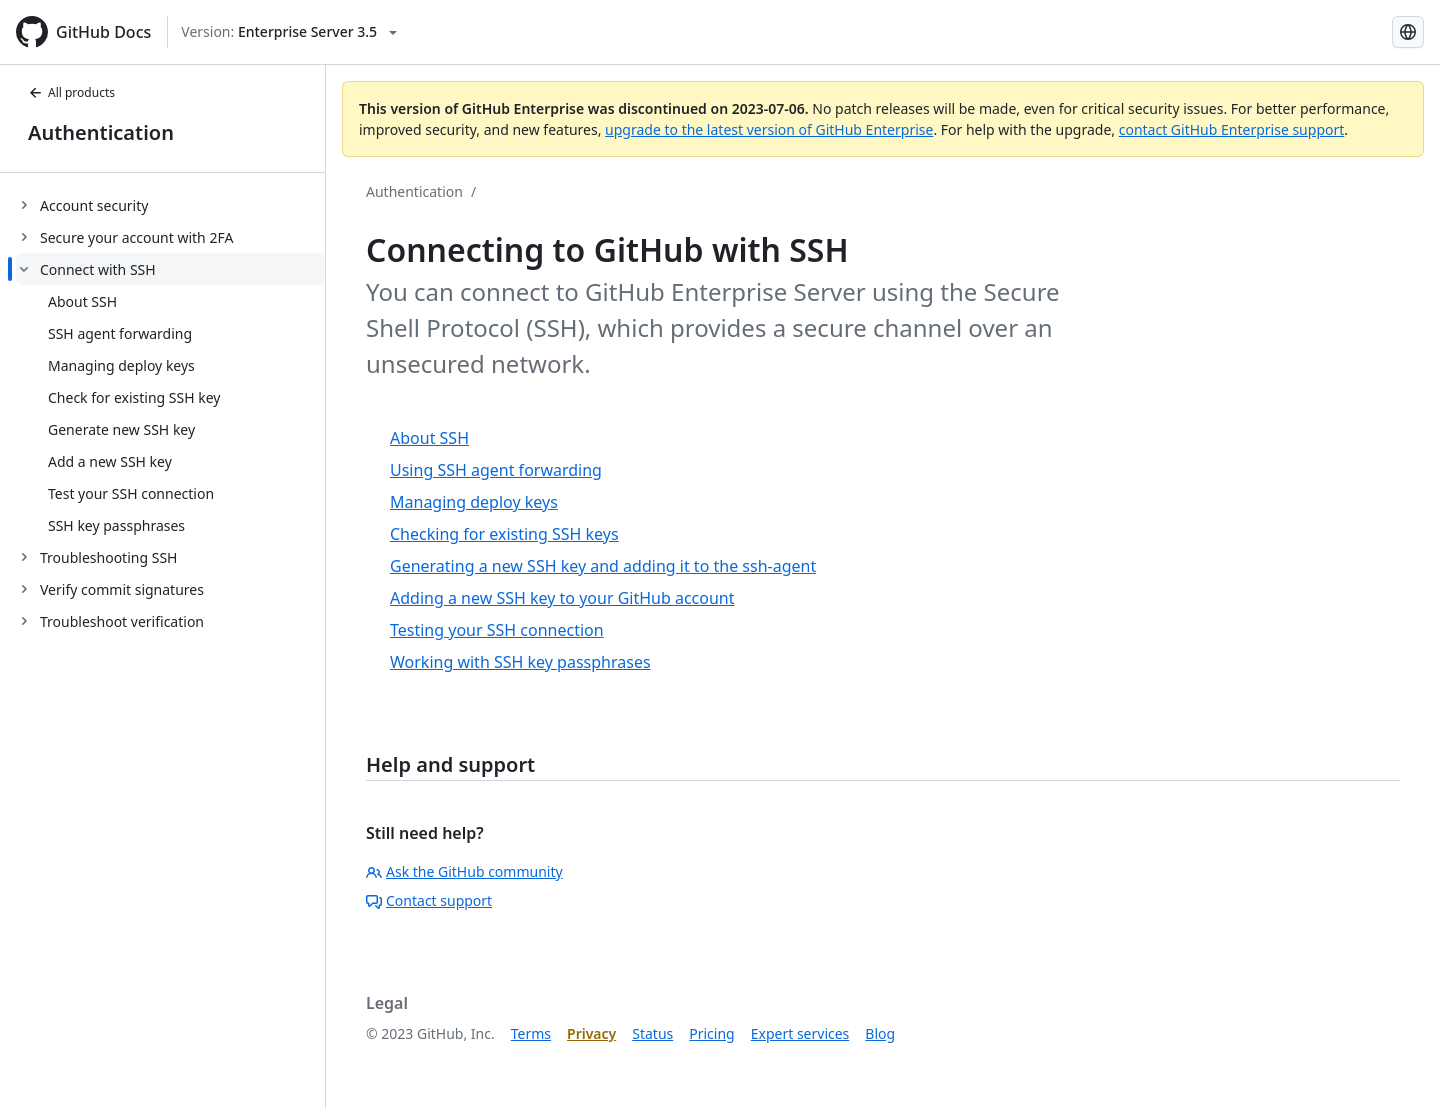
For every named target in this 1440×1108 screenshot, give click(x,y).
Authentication (101, 132)
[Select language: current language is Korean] (1408, 32)
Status (652, 1033)
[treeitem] (170, 205)
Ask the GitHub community (464, 871)
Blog (880, 1033)
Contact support (429, 900)
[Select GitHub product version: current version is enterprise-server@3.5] (289, 32)
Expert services (800, 1033)
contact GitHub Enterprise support (1232, 129)
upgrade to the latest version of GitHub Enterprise (769, 129)
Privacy (591, 1033)
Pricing (711, 1033)
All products (71, 92)
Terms (531, 1033)
